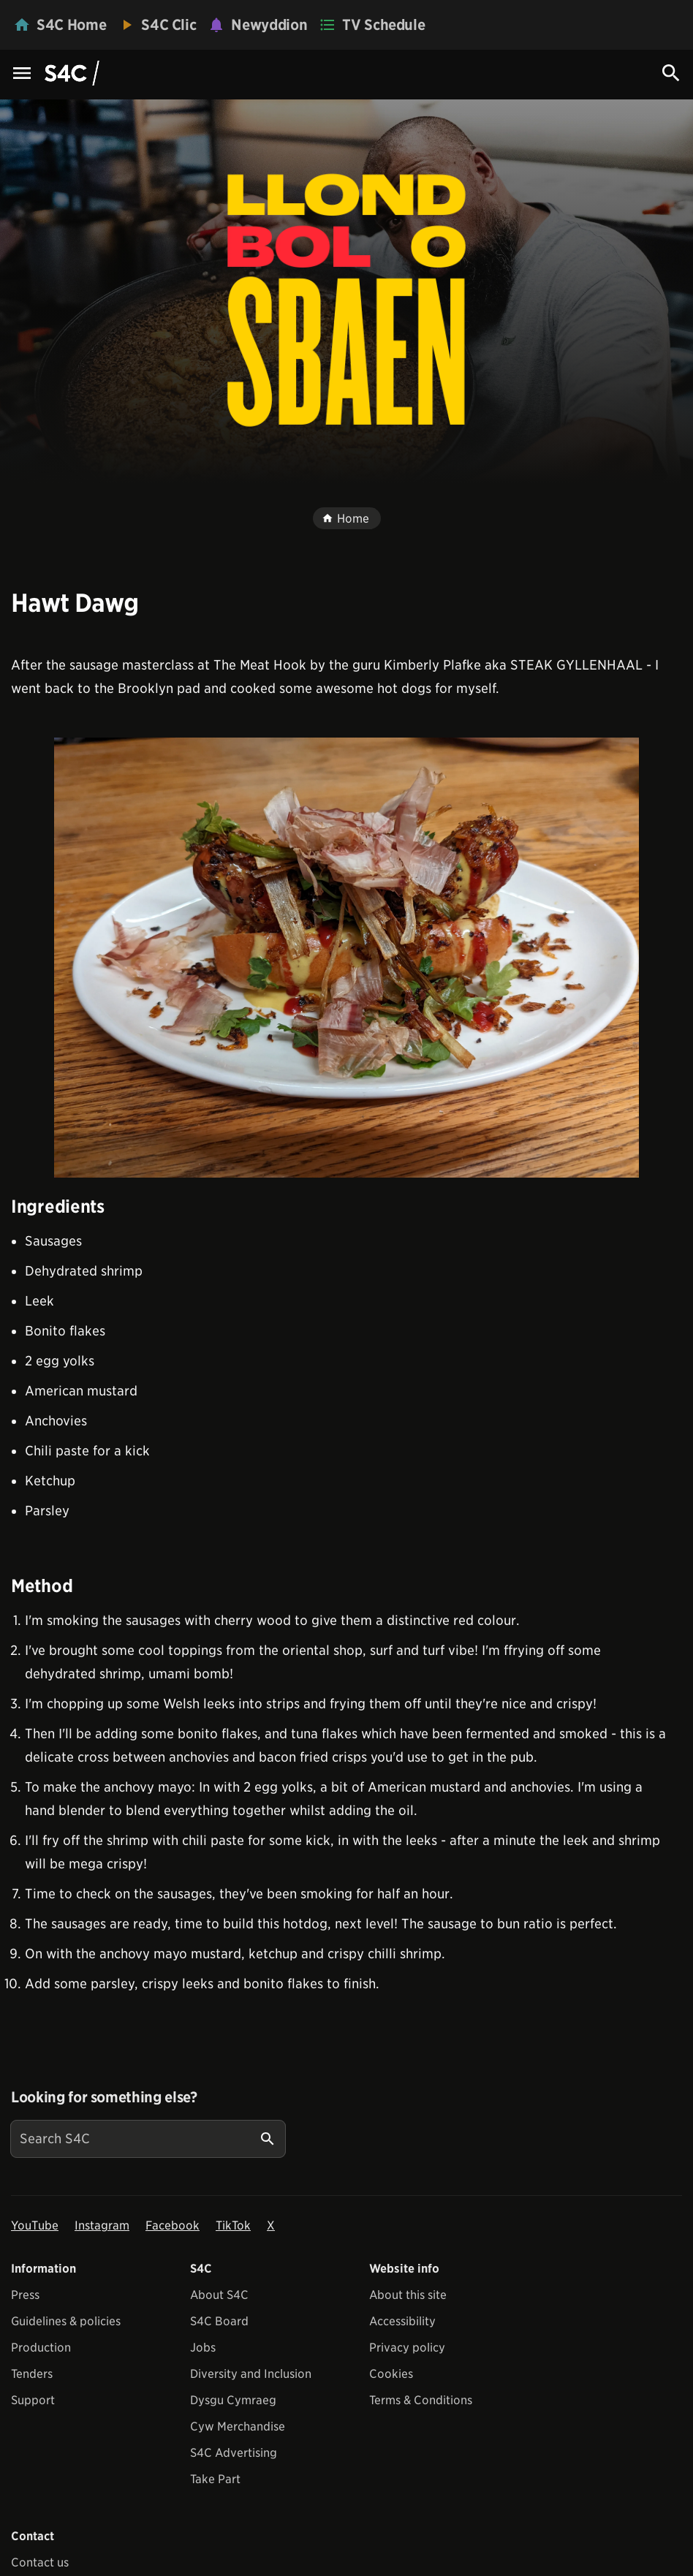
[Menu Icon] (22, 74)
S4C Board (219, 2321)
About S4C (219, 2295)
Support (33, 2400)
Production (41, 2348)
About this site (408, 2295)
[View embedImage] (346, 957)
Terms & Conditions (420, 2400)
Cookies (391, 2374)
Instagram (102, 2225)
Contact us (40, 2562)
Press (25, 2295)
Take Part (215, 2479)
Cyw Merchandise (237, 2426)
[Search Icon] (671, 73)
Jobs (203, 2348)
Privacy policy (407, 2348)
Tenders (32, 2374)
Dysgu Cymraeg (233, 2400)
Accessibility (402, 2321)
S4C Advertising (233, 2453)
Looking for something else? (104, 2097)
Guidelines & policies (66, 2321)
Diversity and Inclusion (250, 2374)
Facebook (172, 2225)
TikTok (233, 2225)
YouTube (34, 2225)
